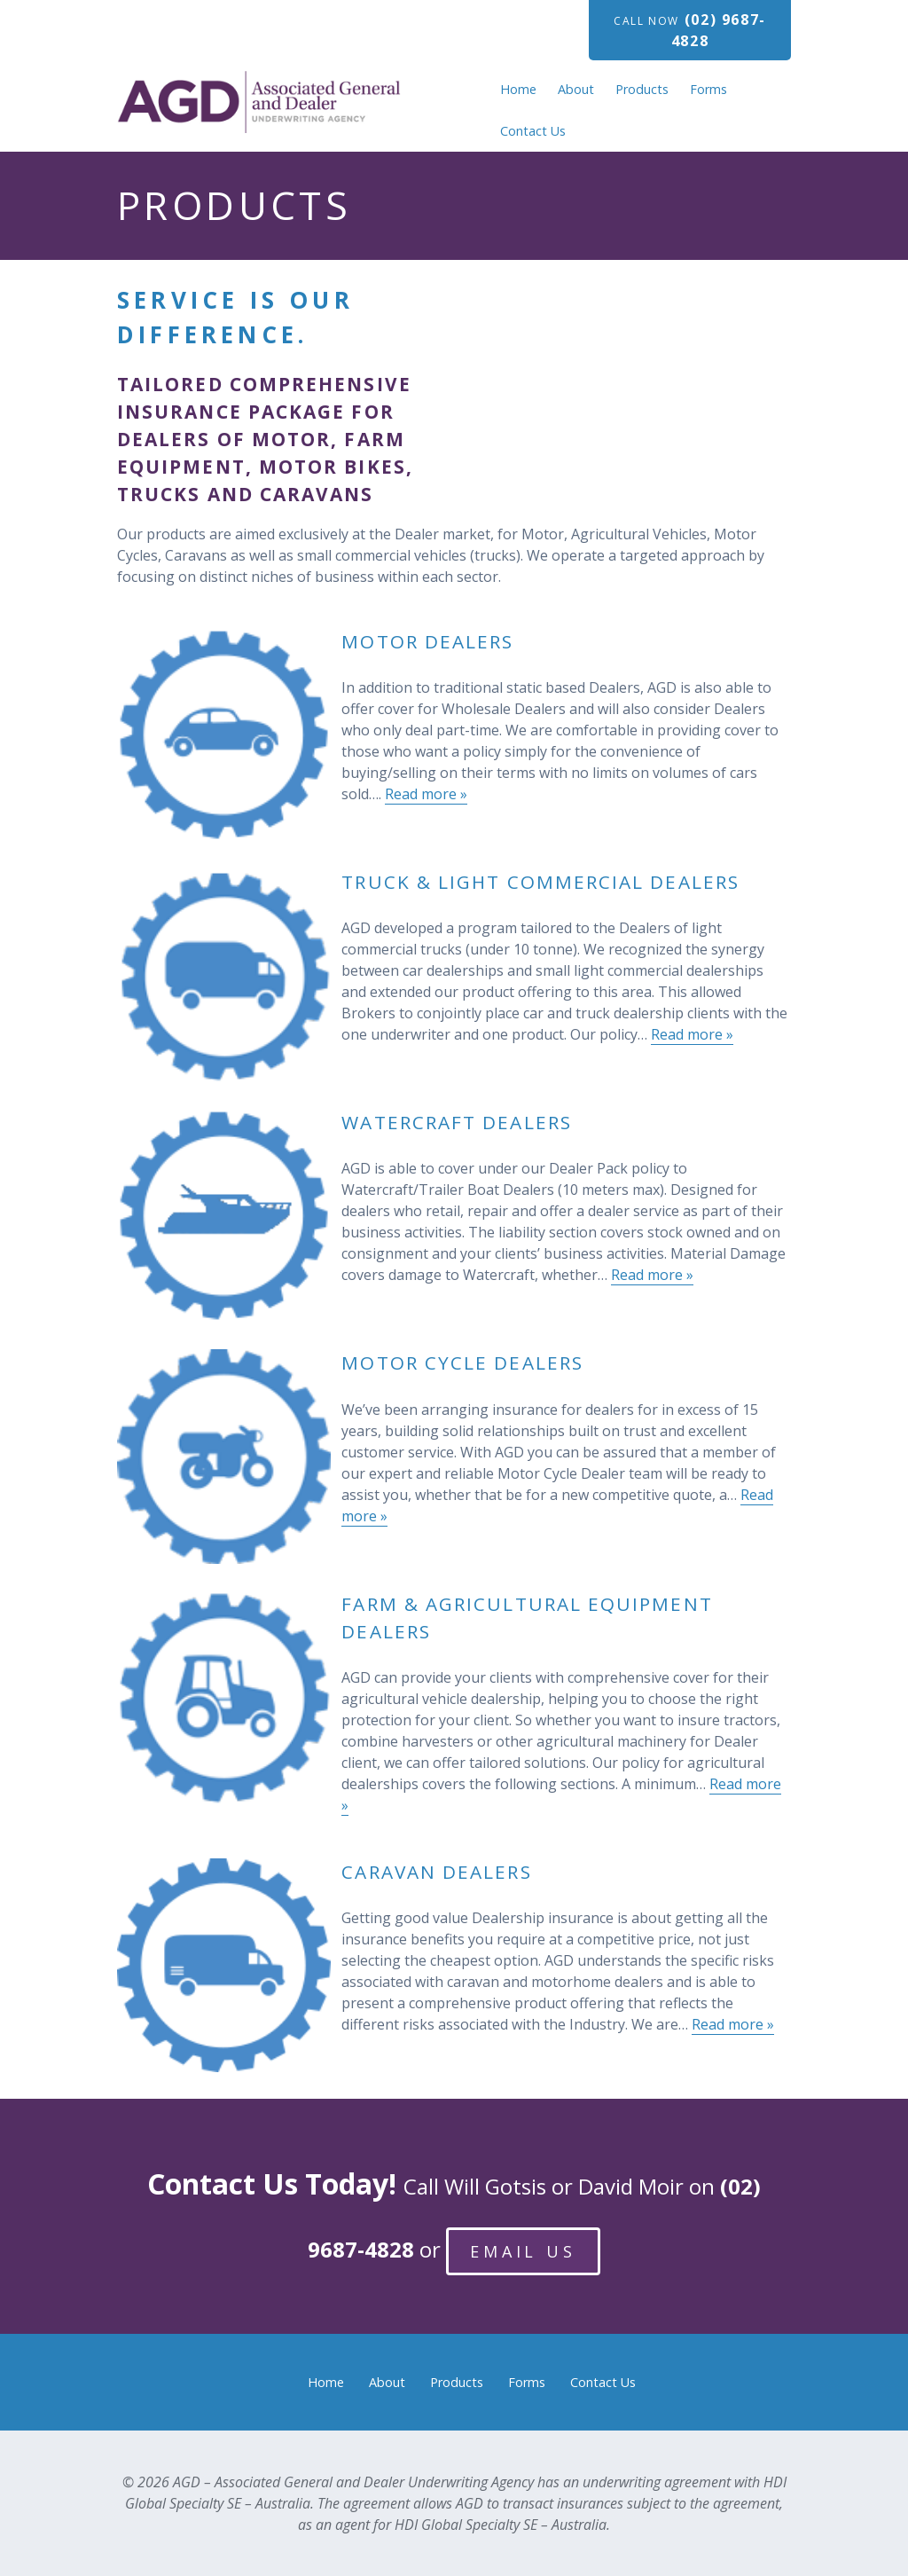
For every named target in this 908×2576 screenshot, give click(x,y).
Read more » (426, 794)
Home (518, 89)
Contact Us (533, 130)
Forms (708, 89)
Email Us (522, 2251)
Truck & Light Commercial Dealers (540, 881)
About (576, 89)
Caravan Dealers (436, 1871)
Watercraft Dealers (456, 1122)
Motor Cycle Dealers (462, 1362)
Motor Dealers (427, 641)
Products (642, 89)
